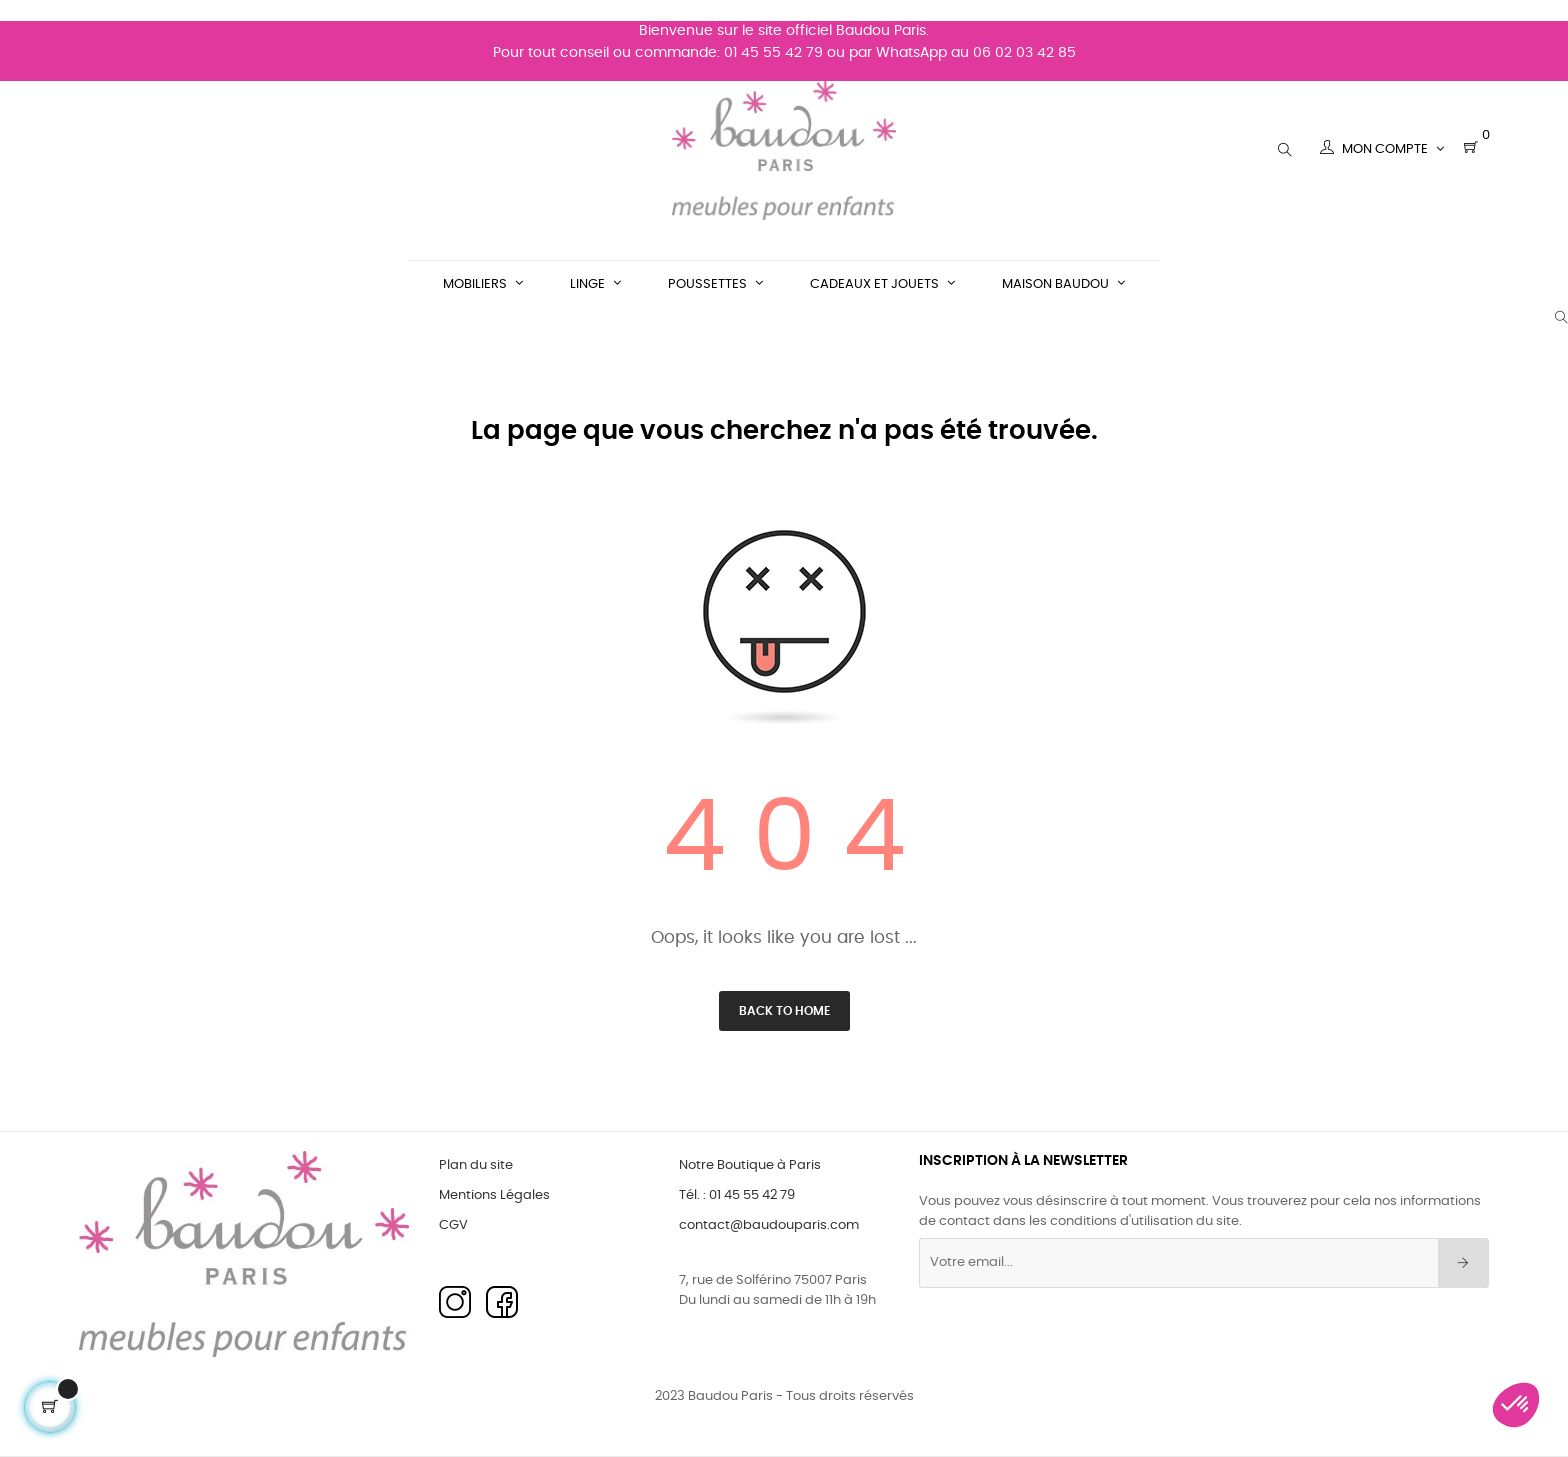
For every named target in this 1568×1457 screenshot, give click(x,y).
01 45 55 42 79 (773, 32)
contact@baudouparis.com (769, 1225)
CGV (453, 1225)
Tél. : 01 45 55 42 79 (737, 1195)
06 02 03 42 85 (1024, 32)
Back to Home (784, 1011)
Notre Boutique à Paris (750, 1165)
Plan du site (476, 1165)
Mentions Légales (494, 1195)
